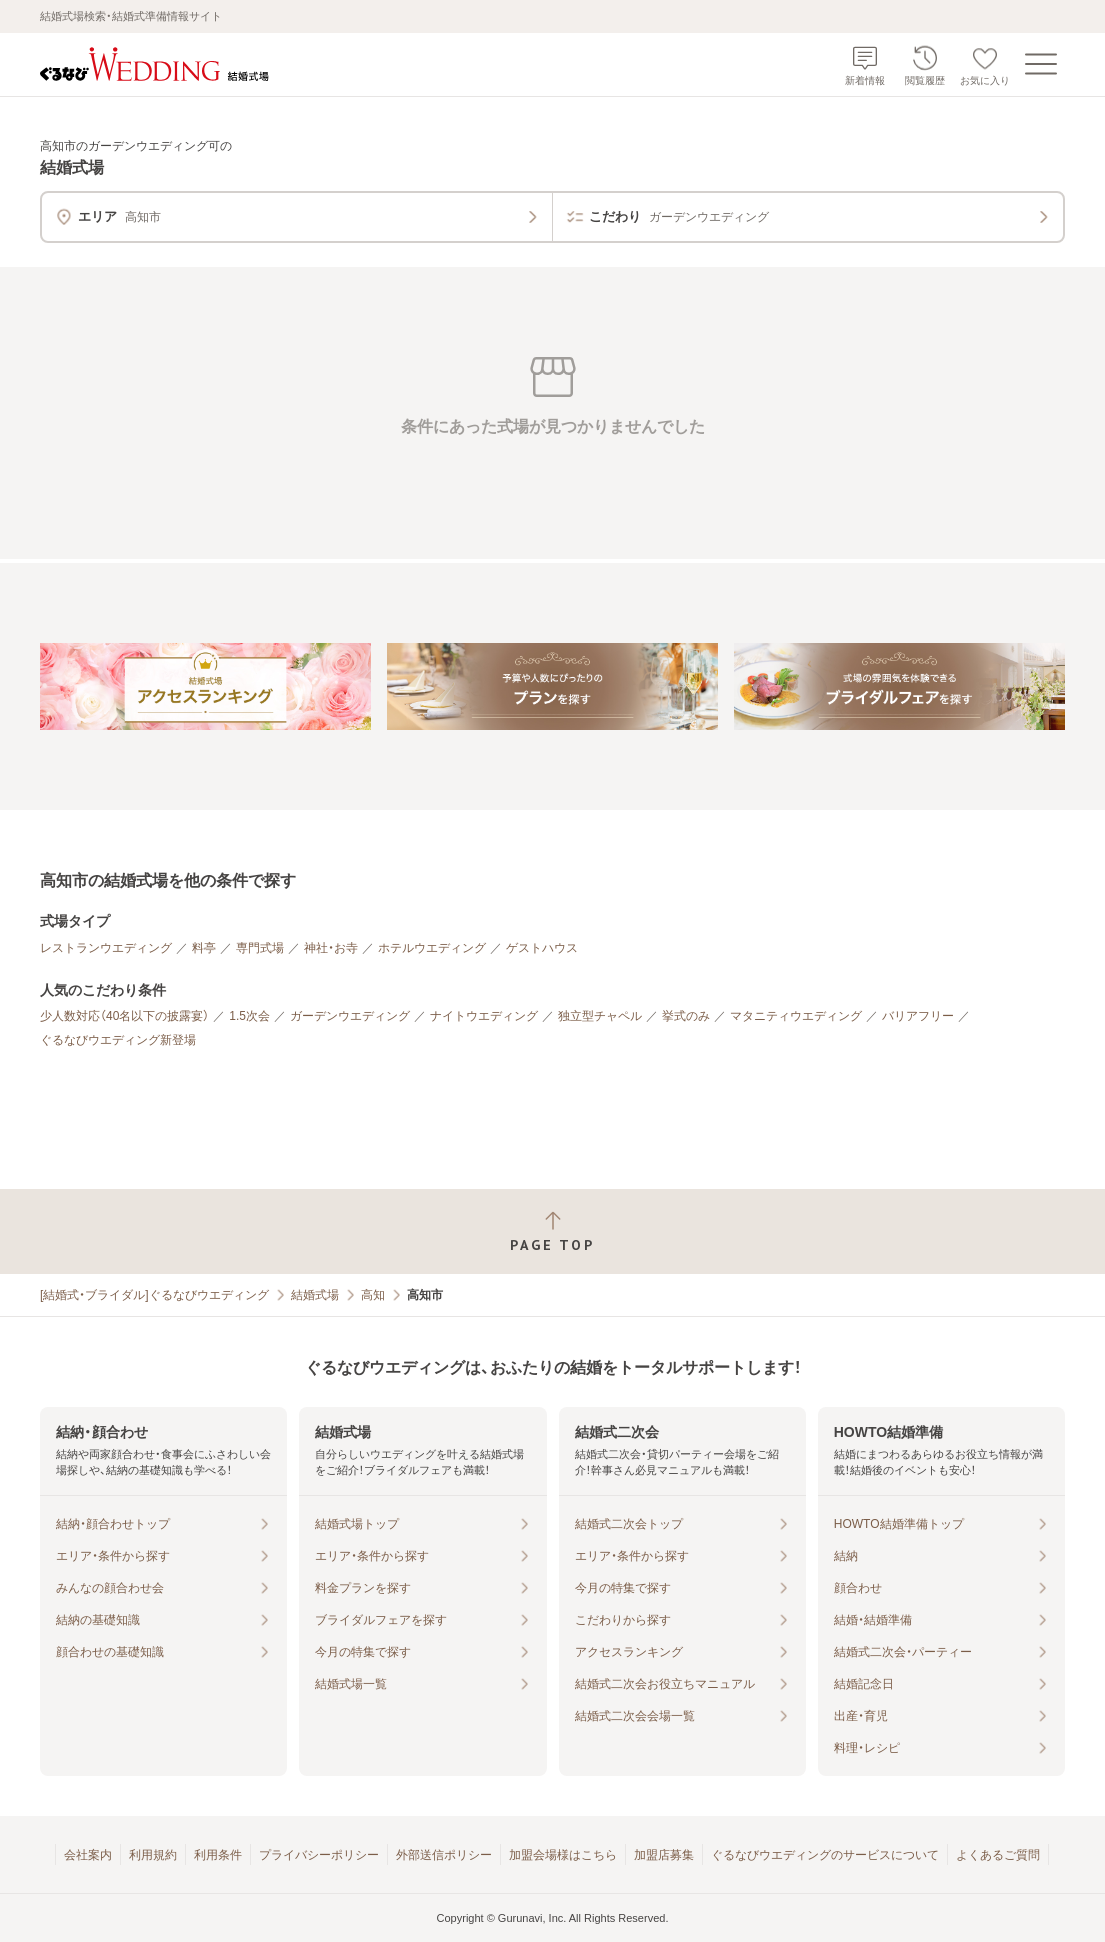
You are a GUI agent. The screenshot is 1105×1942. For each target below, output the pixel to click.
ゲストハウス (542, 948)
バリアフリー (918, 1016)
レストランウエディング (106, 948)
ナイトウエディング (484, 1016)
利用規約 (153, 1855)
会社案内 (88, 1855)
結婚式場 (315, 1295)
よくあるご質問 (998, 1855)
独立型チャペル (600, 1016)
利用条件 (218, 1855)
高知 (373, 1295)
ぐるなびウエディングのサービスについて (825, 1855)
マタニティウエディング (796, 1016)
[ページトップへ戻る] (552, 1231)
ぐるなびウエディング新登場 (118, 1040)
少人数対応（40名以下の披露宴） (124, 1016)
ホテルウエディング (432, 948)
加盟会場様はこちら (563, 1855)
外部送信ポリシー (444, 1855)
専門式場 (260, 948)
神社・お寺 (331, 948)
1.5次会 (249, 1016)
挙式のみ (686, 1016)
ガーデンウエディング (350, 1016)
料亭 (204, 948)
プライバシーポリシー (319, 1855)
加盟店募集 (664, 1855)
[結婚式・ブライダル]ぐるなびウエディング (154, 1295)
